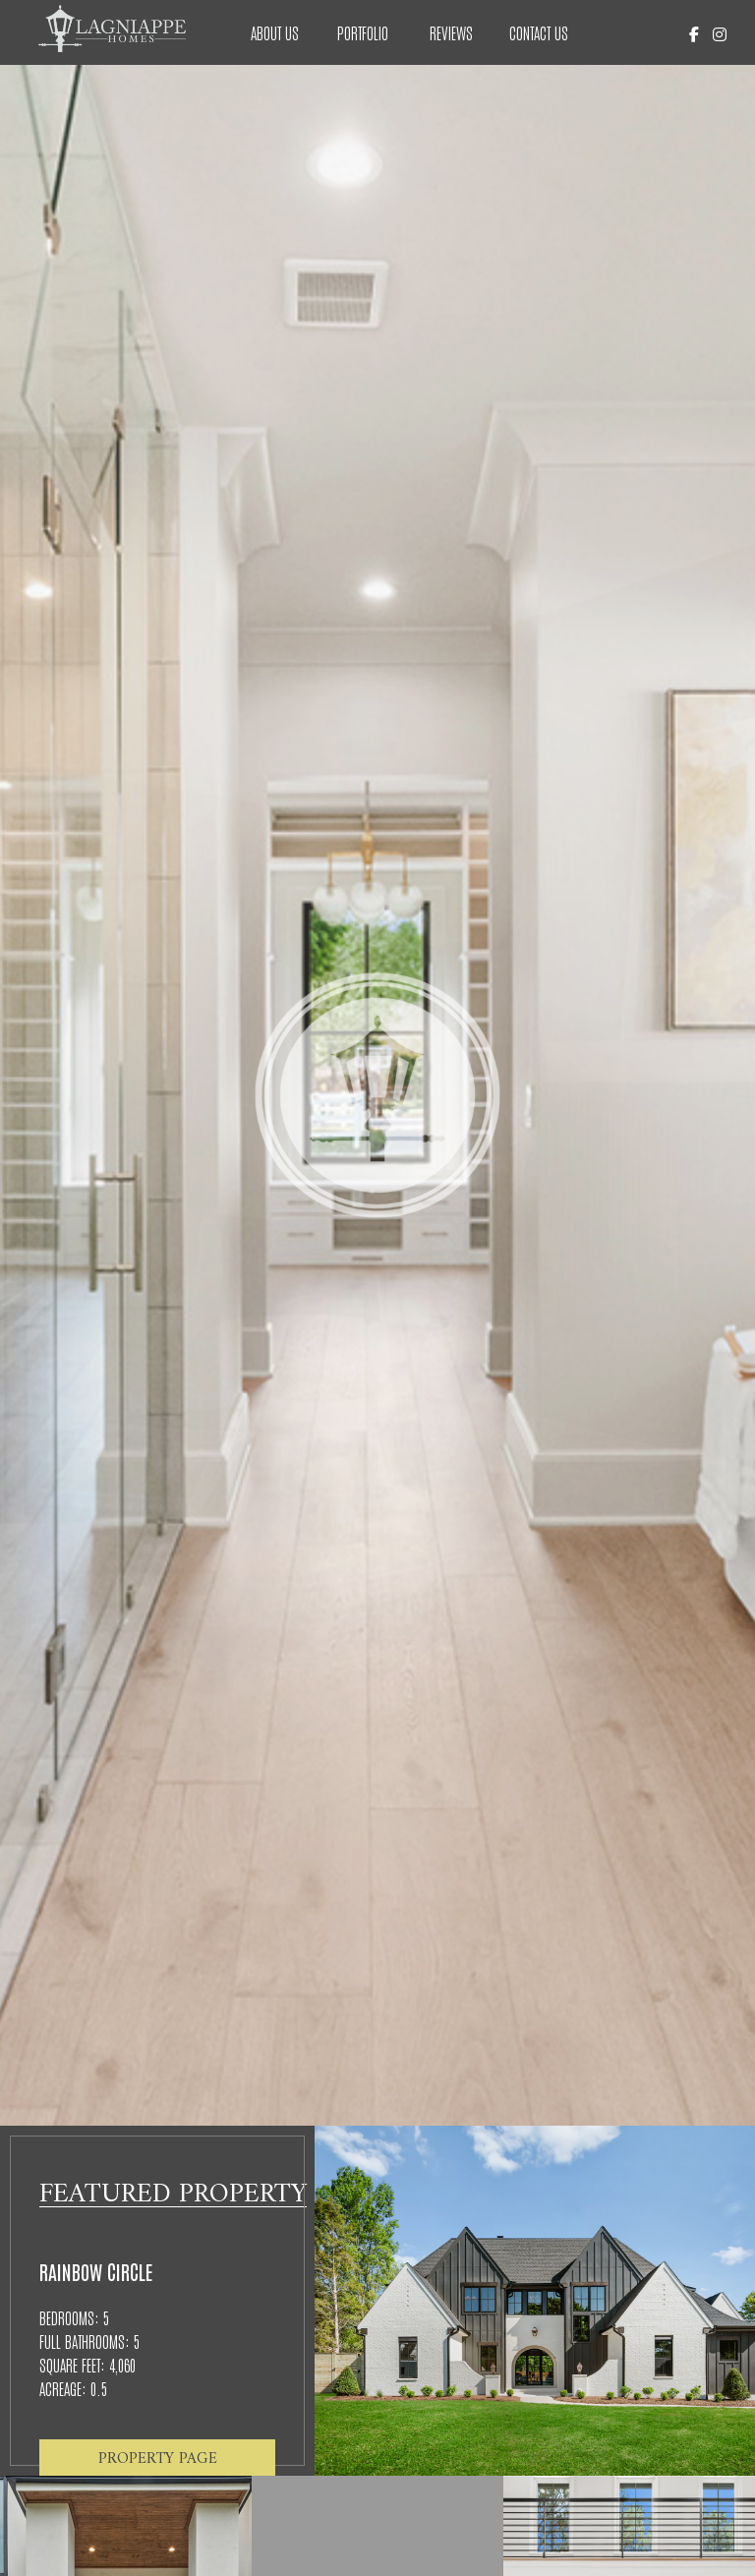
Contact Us (538, 32)
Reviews (451, 32)
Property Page (157, 2456)
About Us (275, 32)
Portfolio (362, 32)
